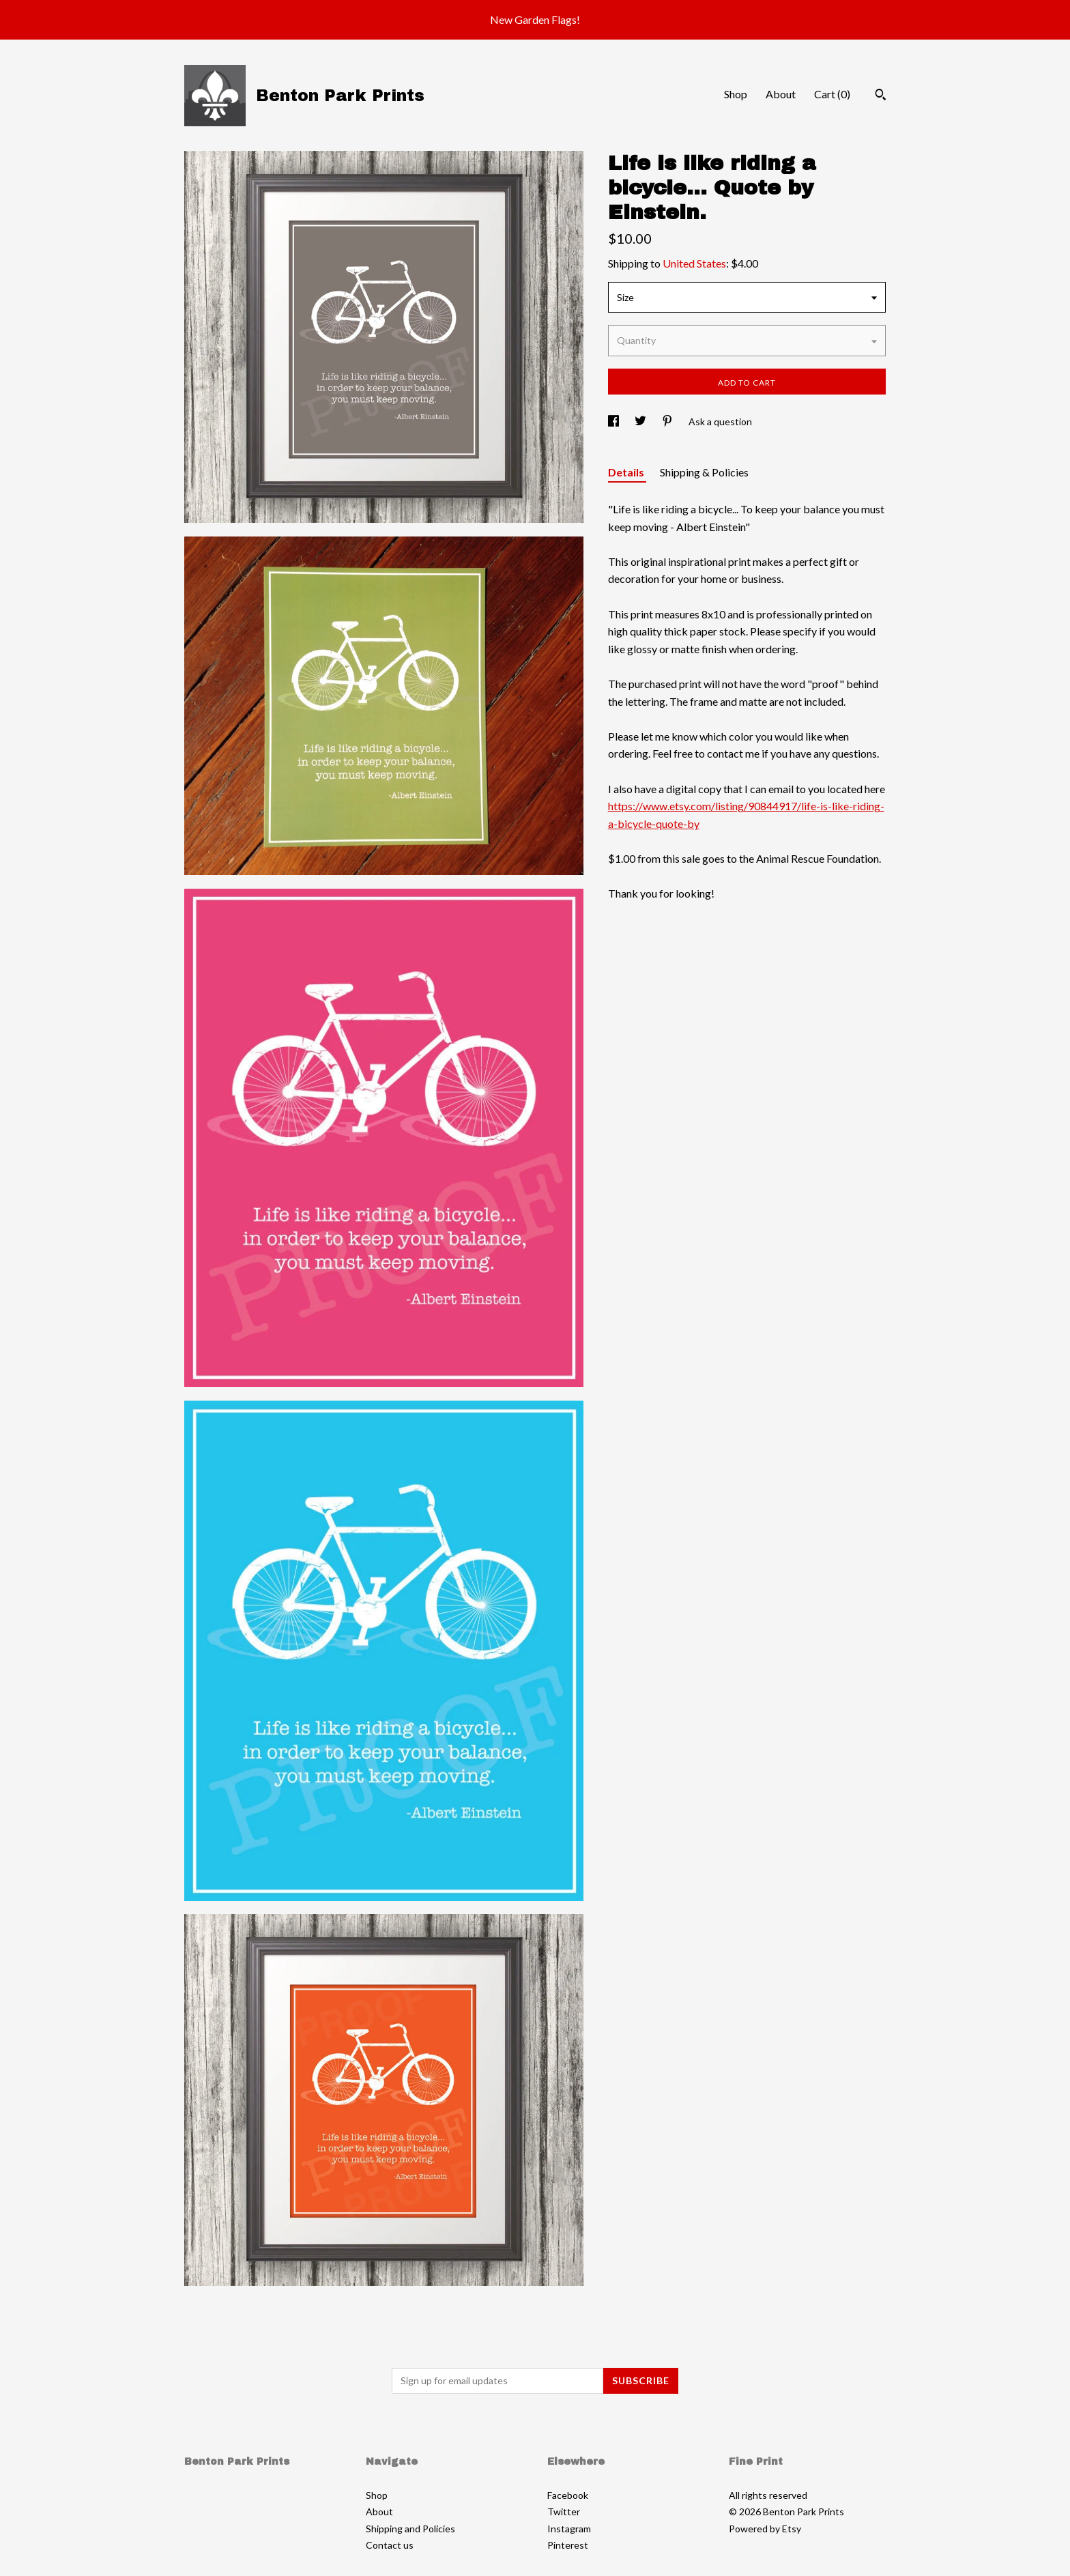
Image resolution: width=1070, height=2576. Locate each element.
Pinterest (567, 2545)
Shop (735, 93)
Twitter (563, 2511)
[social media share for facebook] (614, 421)
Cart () (832, 93)
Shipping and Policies (410, 2528)
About (781, 93)
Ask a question (720, 421)
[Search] (881, 96)
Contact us (390, 2545)
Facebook (567, 2495)
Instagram (569, 2528)
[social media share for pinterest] (668, 421)
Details (627, 472)
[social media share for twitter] (641, 421)
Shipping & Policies (704, 472)
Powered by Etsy (765, 2528)
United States (694, 263)
